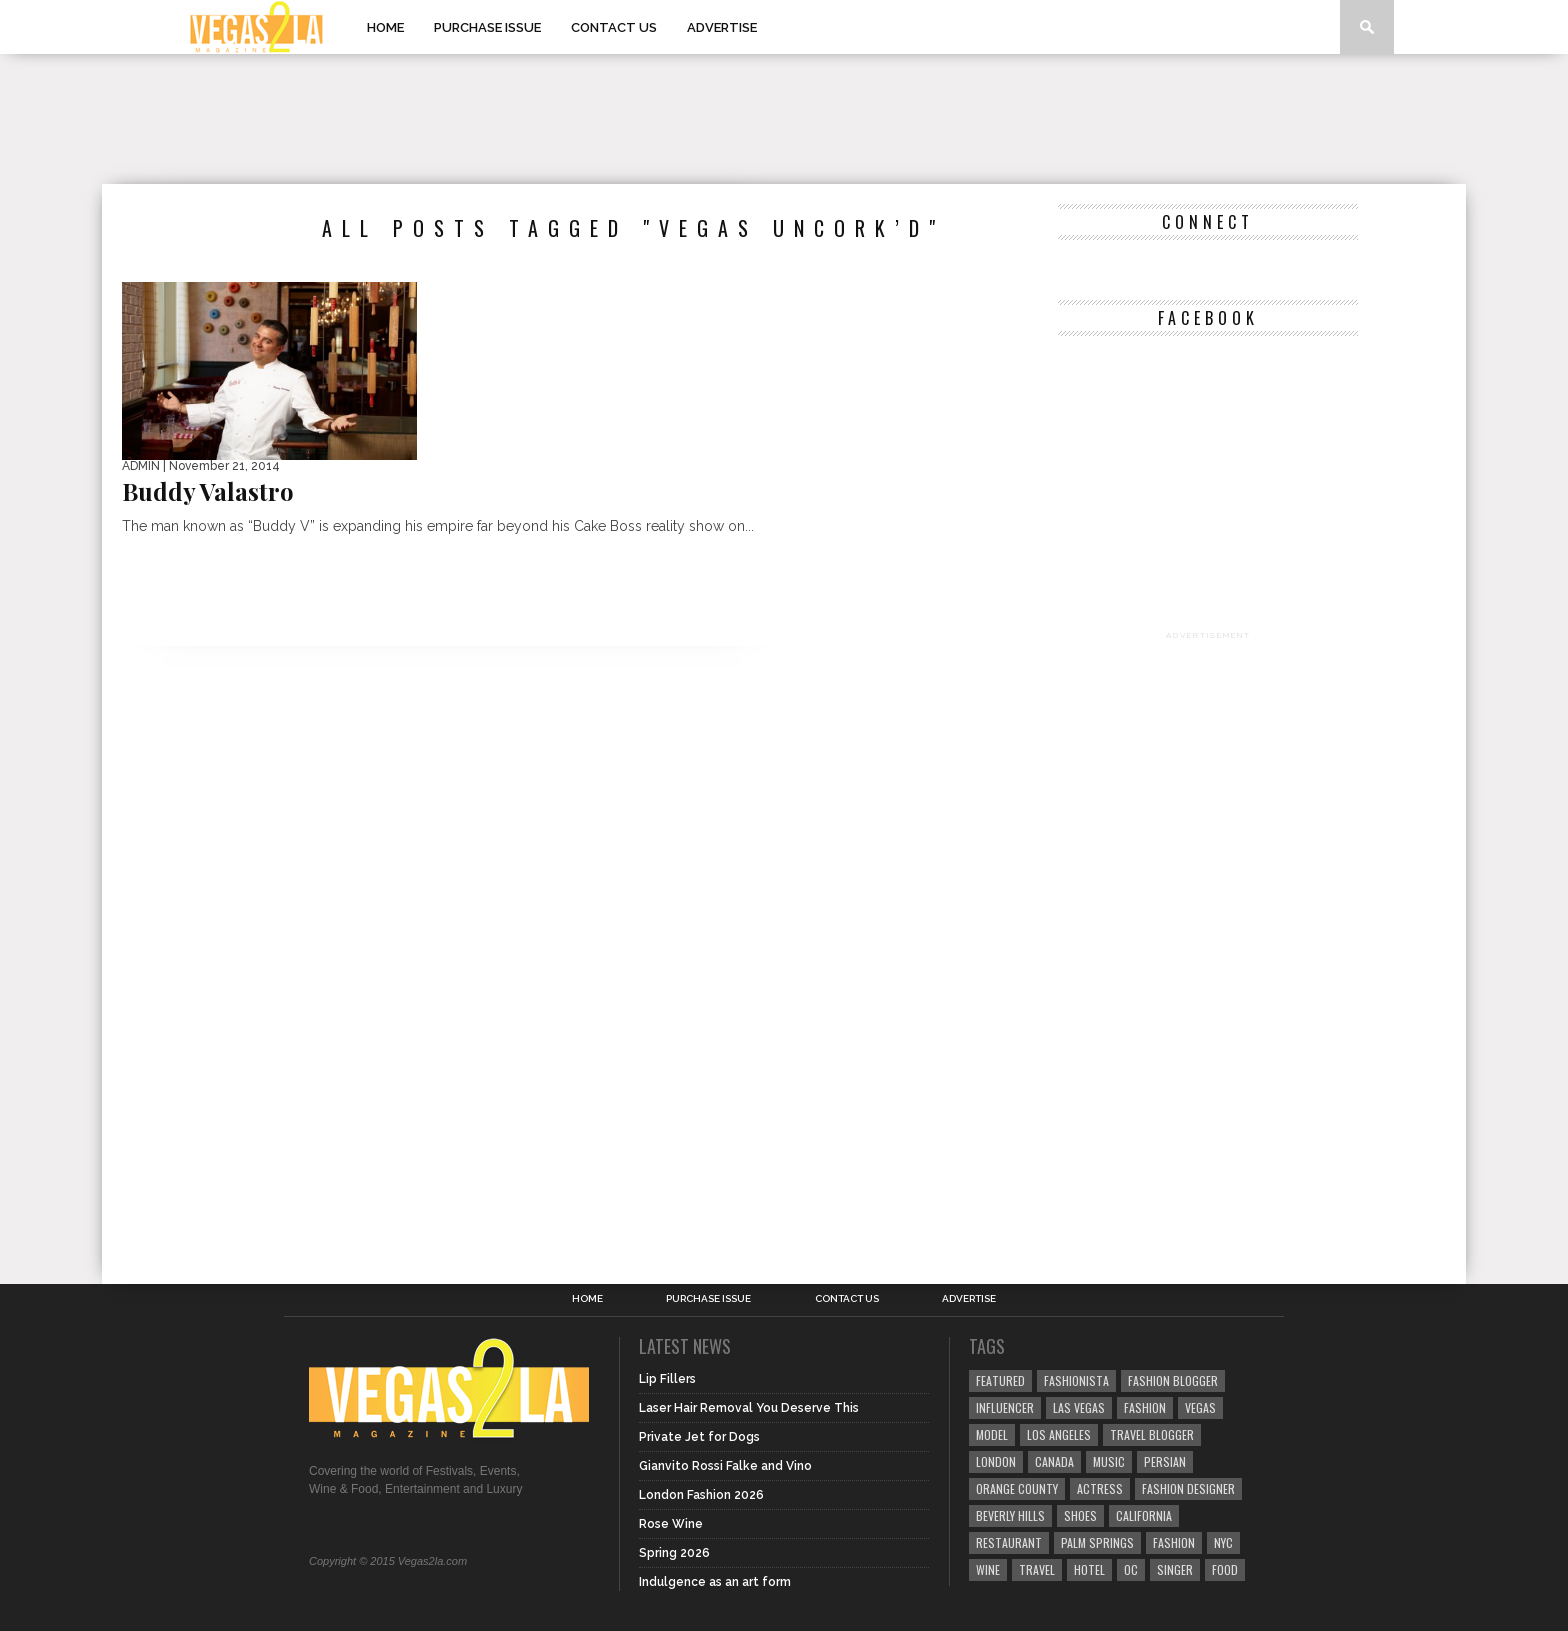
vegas (1200, 1407)
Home (385, 27)
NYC (1223, 1542)
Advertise (722, 27)
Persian (1165, 1461)
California (1144, 1515)
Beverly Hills (1010, 1515)
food (1225, 1569)
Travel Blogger (1152, 1434)
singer (1175, 1569)
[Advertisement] (784, 119)
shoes (1080, 1515)
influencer (1005, 1407)
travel (1037, 1569)
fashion (1174, 1542)
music (1109, 1461)
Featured (1000, 1380)
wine (988, 1569)
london (996, 1461)
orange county (1017, 1488)
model (992, 1434)
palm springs (1097, 1542)
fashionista (1076, 1380)
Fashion (1145, 1407)
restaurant (1009, 1542)
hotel (1089, 1569)
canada (1054, 1461)
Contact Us (614, 27)
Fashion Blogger (1173, 1380)
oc (1131, 1569)
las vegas (1079, 1407)
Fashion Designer (1188, 1488)
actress (1100, 1488)
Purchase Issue (487, 27)
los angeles (1059, 1434)
